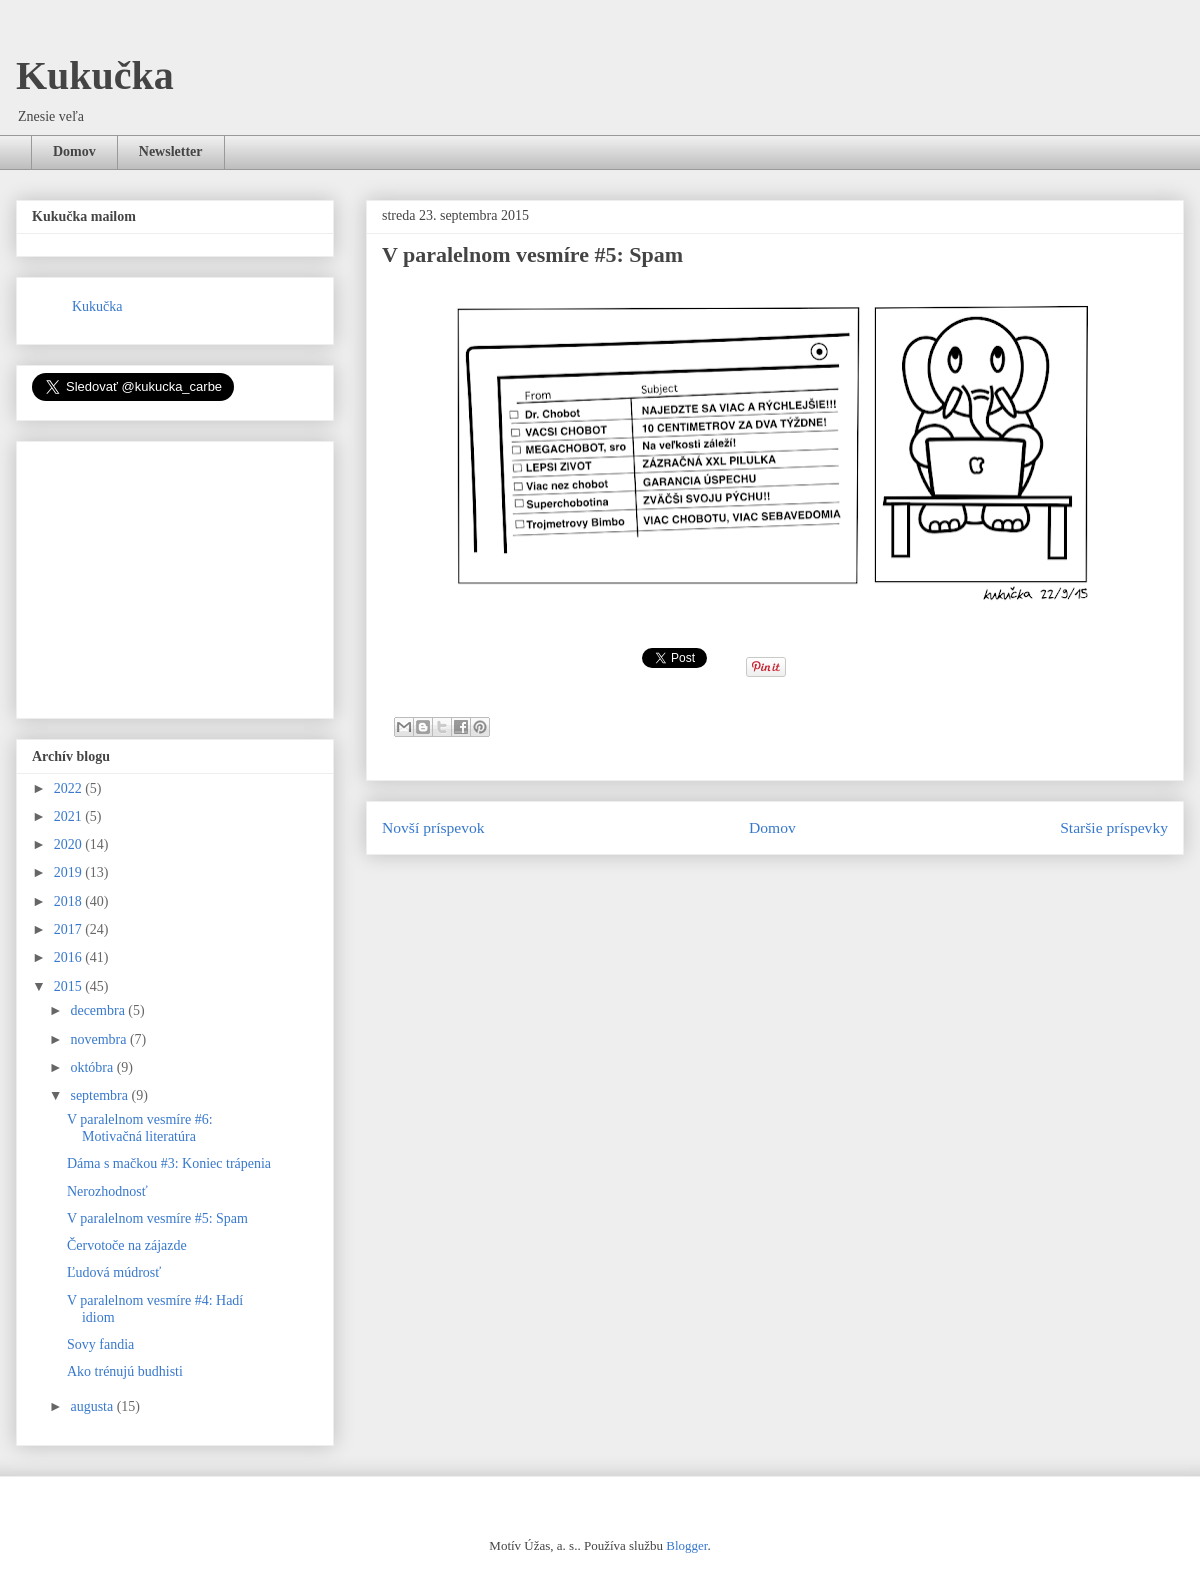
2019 (70, 872)
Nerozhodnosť (107, 1191)
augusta (93, 1406)
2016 (70, 957)
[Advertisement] (182, 574)
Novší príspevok (433, 827)
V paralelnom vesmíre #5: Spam (157, 1218)
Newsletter (171, 151)
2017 (70, 929)
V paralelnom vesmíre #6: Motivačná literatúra (140, 1128)
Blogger (686, 1545)
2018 (70, 901)
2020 (70, 844)
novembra (99, 1039)
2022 (70, 788)
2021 (70, 816)
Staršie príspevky (1114, 827)
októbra (93, 1067)
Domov (74, 151)
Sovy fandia (100, 1344)
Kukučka (95, 75)
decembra (99, 1010)
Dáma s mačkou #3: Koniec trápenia (169, 1163)
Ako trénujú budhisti (125, 1371)
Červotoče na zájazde (127, 1245)
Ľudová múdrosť (114, 1272)
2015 (70, 986)
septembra (100, 1095)
